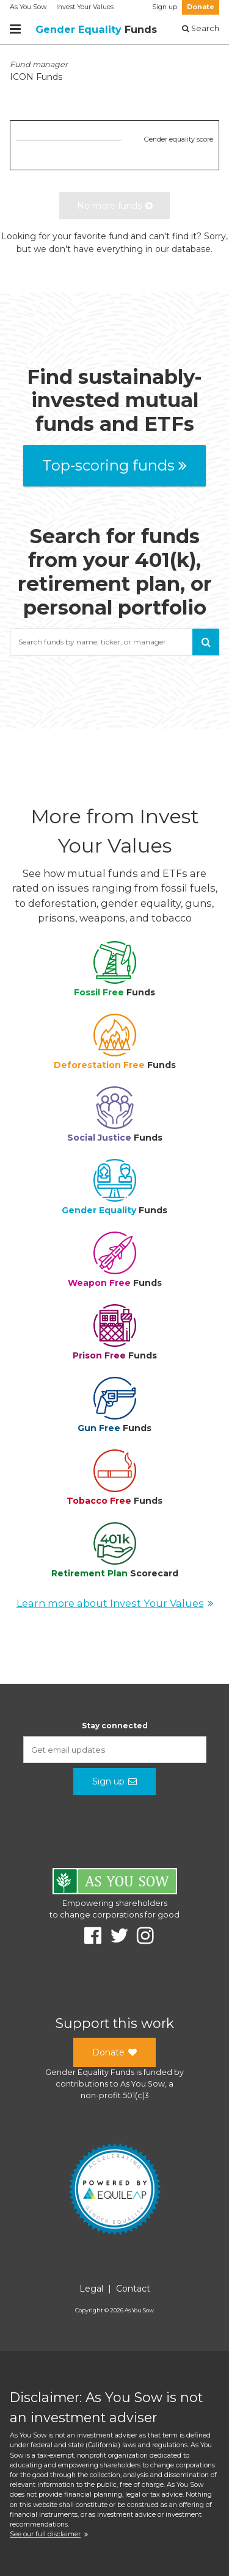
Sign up (164, 7)
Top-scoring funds (114, 465)
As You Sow (28, 7)
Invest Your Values (85, 7)
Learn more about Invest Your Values (114, 1603)
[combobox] (114, 642)
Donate (200, 7)
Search (200, 28)
